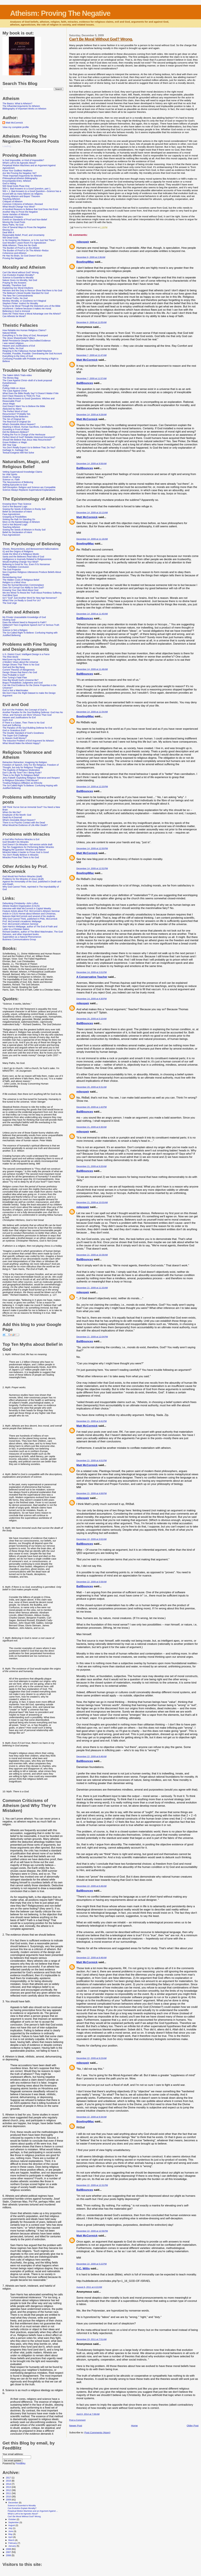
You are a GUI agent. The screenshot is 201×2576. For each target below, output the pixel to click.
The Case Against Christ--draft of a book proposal (27, 380)
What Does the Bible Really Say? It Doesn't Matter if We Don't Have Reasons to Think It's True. (30, 394)
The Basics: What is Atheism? (17, 103)
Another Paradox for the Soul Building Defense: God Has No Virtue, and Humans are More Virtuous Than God (32, 713)
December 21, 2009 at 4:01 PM (91, 1460)
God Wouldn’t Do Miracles (15, 842)
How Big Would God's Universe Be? (20, 680)
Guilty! (5, 385)
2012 (9, 2490)
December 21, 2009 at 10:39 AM (92, 1255)
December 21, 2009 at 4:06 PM (91, 1493)
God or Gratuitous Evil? (14, 730)
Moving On (7, 230)
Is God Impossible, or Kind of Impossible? (23, 160)
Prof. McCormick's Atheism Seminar (20, 924)
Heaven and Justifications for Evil (19, 717)
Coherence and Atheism (14, 253)
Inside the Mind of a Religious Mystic (20, 554)
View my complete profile (15, 127)
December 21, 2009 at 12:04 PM (92, 1336)
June (11, 2531)
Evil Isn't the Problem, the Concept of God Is (24, 709)
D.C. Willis (83, 2268)
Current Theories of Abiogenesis (18, 669)
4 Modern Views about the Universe (20, 662)
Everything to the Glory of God (17, 356)
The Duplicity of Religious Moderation (21, 770)
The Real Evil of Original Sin (16, 421)
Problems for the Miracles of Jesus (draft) (23, 879)
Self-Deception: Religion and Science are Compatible (29, 487)
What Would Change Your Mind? (18, 206)
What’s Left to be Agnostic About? (23, 2514)
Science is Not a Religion (14, 630)
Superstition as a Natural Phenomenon (21, 937)
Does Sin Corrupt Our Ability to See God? (23, 587)
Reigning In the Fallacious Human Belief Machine (27, 351)
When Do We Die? (11, 812)
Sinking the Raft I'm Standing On (18, 519)
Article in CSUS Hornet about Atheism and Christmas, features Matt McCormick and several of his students (29, 915)
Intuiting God (8, 619)
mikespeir (82, 241)
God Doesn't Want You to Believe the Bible (23, 406)
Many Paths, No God (12, 224)
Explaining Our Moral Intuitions (17, 288)
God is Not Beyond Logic (14, 506)
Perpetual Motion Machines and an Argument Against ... (33, 2511)
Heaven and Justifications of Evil (18, 345)
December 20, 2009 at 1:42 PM (91, 1107)
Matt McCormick (87, 359)
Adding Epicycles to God (14, 484)
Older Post (192, 2425)
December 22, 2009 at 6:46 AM (91, 1756)
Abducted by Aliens (12, 408)
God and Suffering (11, 725)
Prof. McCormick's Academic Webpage (21, 921)
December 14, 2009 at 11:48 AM (92, 669)
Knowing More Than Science (16, 504)
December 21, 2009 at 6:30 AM (91, 1127)
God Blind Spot (10, 595)
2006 (9, 2555)
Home (134, 2425)
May (10, 2534)
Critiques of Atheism (12, 201)
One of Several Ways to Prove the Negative (24, 227)
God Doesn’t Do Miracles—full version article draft (27, 844)
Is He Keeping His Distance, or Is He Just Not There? (29, 240)
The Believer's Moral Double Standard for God (25, 293)
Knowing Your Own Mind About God (20, 590)
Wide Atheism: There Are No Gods (19, 245)
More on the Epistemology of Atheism (21, 522)
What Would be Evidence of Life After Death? (25, 825)
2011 (9, 2493)
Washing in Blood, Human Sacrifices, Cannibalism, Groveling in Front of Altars (27, 428)
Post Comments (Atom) (97, 2432)
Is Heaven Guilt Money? (14, 738)
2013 (9, 2487)
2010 (9, 2496)
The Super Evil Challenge (15, 735)
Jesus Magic (8, 403)
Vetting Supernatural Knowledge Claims (22, 472)
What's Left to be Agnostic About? (19, 163)
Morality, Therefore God (14, 285)
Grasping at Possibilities (14, 516)
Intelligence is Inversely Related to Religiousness (26, 559)
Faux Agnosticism (11, 514)
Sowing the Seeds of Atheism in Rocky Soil (23, 509)
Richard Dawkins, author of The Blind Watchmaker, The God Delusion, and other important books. (32, 933)
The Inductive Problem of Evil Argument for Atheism (28, 740)
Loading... (7, 146)
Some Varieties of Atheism (15, 214)
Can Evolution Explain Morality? (18, 275)
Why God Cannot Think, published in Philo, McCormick (29, 919)
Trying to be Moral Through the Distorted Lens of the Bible (31, 306)
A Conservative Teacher (91, 976)
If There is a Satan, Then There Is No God (23, 722)
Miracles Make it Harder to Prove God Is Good (25, 852)
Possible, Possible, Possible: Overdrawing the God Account (32, 353)
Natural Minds (9, 333)
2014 (9, 2484)
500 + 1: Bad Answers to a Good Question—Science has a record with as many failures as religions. (31, 192)
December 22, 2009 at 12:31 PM (92, 2185)
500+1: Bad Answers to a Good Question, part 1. (26, 188)
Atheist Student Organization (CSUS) (21, 906)
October (12, 2519)
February (13, 2543)
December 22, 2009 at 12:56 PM (92, 2231)
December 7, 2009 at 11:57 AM (91, 378)
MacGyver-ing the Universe (16, 659)
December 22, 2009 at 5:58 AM (91, 1581)
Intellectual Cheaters (12, 217)
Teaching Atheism (11, 199)
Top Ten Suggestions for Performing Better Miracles (28, 847)
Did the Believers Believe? (15, 432)
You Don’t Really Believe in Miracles (20, 855)
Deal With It (8, 232)
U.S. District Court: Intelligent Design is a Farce (26, 654)
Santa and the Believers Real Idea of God (23, 556)
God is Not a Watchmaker (15, 690)
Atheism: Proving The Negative (60, 13)
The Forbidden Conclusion (15, 567)
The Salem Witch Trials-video (17, 375)
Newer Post (75, 2425)
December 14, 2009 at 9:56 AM (91, 463)
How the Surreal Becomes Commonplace (23, 585)
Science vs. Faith (11, 479)
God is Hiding (9, 183)
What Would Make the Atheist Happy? (21, 743)
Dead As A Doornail (12, 817)
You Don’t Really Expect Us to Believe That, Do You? (28, 447)
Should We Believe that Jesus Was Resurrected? (27, 439)
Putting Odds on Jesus (13, 388)
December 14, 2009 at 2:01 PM (91, 972)
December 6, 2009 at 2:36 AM (90, 257)
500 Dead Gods (10, 237)
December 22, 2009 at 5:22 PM (91, 2264)
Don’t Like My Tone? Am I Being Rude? (22, 772)
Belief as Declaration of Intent (17, 511)
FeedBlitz (21, 2463)
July (10, 2528)
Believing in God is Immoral (16, 311)
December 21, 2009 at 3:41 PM (91, 1421)
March (11, 2540)
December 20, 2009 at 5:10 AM (91, 1018)
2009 (9, 2499)
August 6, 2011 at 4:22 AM (89, 2287)
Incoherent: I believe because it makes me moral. (27, 308)
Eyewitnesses (9, 383)
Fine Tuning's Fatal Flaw (14, 677)
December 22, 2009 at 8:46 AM (91, 1957)
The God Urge (9, 603)
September (14, 2522)
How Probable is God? (13, 675)
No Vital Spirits (9, 474)
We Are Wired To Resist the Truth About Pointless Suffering (31, 592)
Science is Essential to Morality (17, 277)
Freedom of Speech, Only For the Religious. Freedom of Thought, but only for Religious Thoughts (30, 766)
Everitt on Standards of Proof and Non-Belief (24, 219)
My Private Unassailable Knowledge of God (24, 617)
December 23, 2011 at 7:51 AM (91, 2339)
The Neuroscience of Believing (17, 482)
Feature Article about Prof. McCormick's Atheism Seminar (31, 911)
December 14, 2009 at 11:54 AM (92, 712)
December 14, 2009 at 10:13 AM (92, 512)
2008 (9, 2549)
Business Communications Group (19, 939)
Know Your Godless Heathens (17, 170)
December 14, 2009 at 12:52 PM (92, 868)
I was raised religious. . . (14, 343)
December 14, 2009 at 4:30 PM (91, 998)
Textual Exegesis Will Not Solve (18, 452)
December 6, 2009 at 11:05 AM (91, 322)
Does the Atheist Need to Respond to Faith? (24, 622)
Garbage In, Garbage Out (15, 450)
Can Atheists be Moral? (14, 316)
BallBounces (84, 383)
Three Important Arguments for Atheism (22, 175)
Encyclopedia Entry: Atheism (16, 181)
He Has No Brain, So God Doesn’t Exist (22, 255)
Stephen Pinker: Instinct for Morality (20, 303)
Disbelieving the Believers (15, 416)
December (13, 2502)
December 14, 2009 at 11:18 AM (92, 539)
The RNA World (10, 657)
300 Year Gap (9, 445)
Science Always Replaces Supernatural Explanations (28, 490)
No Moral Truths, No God (14, 298)
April (10, 2537)
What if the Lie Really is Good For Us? (21, 600)
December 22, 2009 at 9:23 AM (91, 2058)
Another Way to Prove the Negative (20, 212)
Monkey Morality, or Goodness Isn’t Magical (24, 300)
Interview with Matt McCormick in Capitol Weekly (26, 908)
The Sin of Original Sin (13, 419)
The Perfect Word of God (14, 411)
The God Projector (11, 569)
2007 (9, 2552)
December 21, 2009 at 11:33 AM (92, 1287)
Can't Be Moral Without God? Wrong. (101, 39)
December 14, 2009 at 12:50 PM (92, 848)
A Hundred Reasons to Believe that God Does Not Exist (30, 209)
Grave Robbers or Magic (14, 442)
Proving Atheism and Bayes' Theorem (21, 196)
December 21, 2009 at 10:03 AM (92, 1202)
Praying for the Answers (14, 282)
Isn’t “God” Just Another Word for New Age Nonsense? (29, 598)
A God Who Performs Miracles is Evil (20, 839)
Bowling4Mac (85, 261)
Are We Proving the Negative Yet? (19, 173)
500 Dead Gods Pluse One (15, 186)
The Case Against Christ (14, 390)
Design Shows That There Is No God (20, 664)
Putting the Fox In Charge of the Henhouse (23, 434)
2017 (9, 2477)
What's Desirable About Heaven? (18, 424)
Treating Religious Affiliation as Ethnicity (22, 783)
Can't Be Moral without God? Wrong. (20, 272)
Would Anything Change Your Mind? (20, 561)
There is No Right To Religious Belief (20, 775)
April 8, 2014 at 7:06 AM (87, 2414)
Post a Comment (77, 2420)
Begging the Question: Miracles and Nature (24, 849)
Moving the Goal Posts (13, 222)
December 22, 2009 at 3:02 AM (91, 1539)
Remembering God (11, 577)
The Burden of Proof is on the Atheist (20, 248)
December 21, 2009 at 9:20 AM (91, 1166)
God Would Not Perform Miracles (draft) (22, 876)
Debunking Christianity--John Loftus (20, 903)
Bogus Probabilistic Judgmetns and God (22, 682)
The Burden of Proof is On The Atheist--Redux (25, 250)
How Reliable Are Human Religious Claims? (24, 330)
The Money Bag (10, 378)
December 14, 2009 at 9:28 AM (91, 414)
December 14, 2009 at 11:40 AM (92, 614)
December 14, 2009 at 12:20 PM (92, 786)
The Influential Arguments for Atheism (21, 106)
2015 (9, 2480)
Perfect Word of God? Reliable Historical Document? (28, 437)
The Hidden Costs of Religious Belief (20, 580)
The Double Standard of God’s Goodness (23, 733)
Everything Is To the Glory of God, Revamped (25, 335)
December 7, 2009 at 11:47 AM (91, 355)
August (11, 2525)
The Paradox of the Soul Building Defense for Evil (27, 727)
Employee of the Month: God (16, 815)
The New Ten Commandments (17, 295)
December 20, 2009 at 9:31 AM (91, 1087)
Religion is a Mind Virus (14, 582)
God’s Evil (7, 720)
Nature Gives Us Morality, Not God (19, 280)
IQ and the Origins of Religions (17, 551)
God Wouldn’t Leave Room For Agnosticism (24, 242)
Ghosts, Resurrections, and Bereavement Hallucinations (30, 549)
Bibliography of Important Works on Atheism (24, 108)
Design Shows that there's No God (19, 672)
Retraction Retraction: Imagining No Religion (24, 762)
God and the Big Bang (13, 667)
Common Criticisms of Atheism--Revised (22, 204)
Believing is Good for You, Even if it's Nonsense (26, 564)
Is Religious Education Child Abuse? (20, 780)
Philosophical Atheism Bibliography (19, 178)
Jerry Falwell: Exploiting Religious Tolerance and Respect (31, 777)
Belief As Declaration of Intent (17, 532)
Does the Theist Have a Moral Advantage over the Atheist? (31, 313)
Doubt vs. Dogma (11, 477)
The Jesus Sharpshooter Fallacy (18, 338)
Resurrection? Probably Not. (16, 414)
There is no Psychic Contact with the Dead (23, 822)
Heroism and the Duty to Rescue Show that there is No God (32, 290)
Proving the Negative (12, 258)
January (12, 2546)
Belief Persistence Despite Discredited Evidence (26, 340)
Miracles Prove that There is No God (20, 857)
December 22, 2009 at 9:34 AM (91, 2117)
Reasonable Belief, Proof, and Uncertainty (23, 235)
